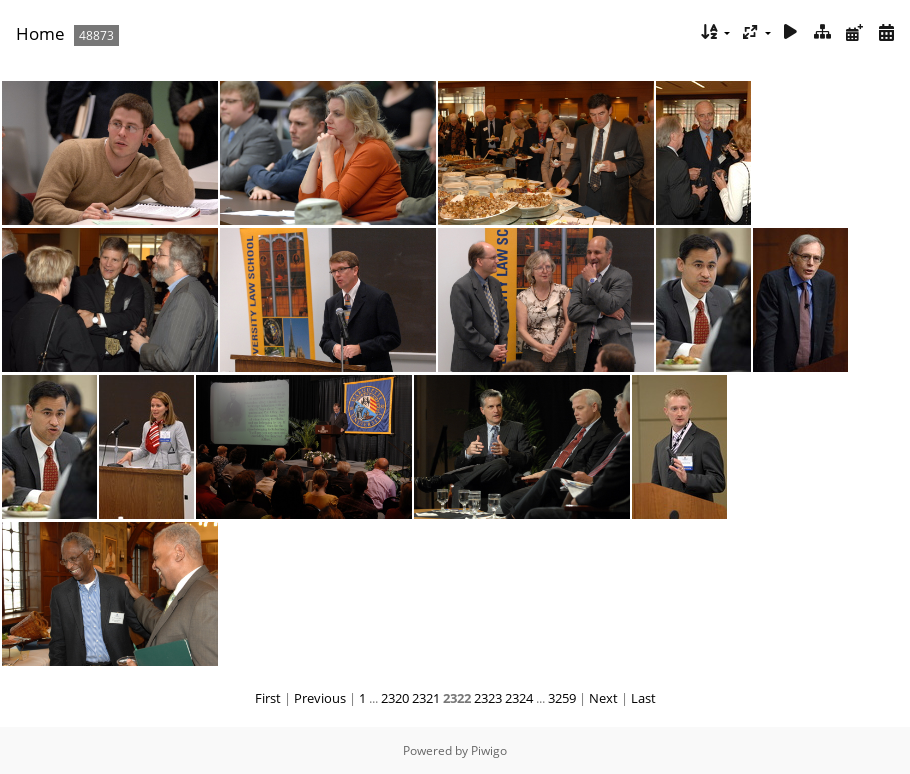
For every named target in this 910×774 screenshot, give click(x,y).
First (268, 698)
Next (603, 698)
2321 (426, 698)
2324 (519, 698)
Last (643, 698)
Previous (320, 698)
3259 (562, 698)
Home (40, 33)
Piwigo (489, 750)
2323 (488, 698)
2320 (395, 698)
